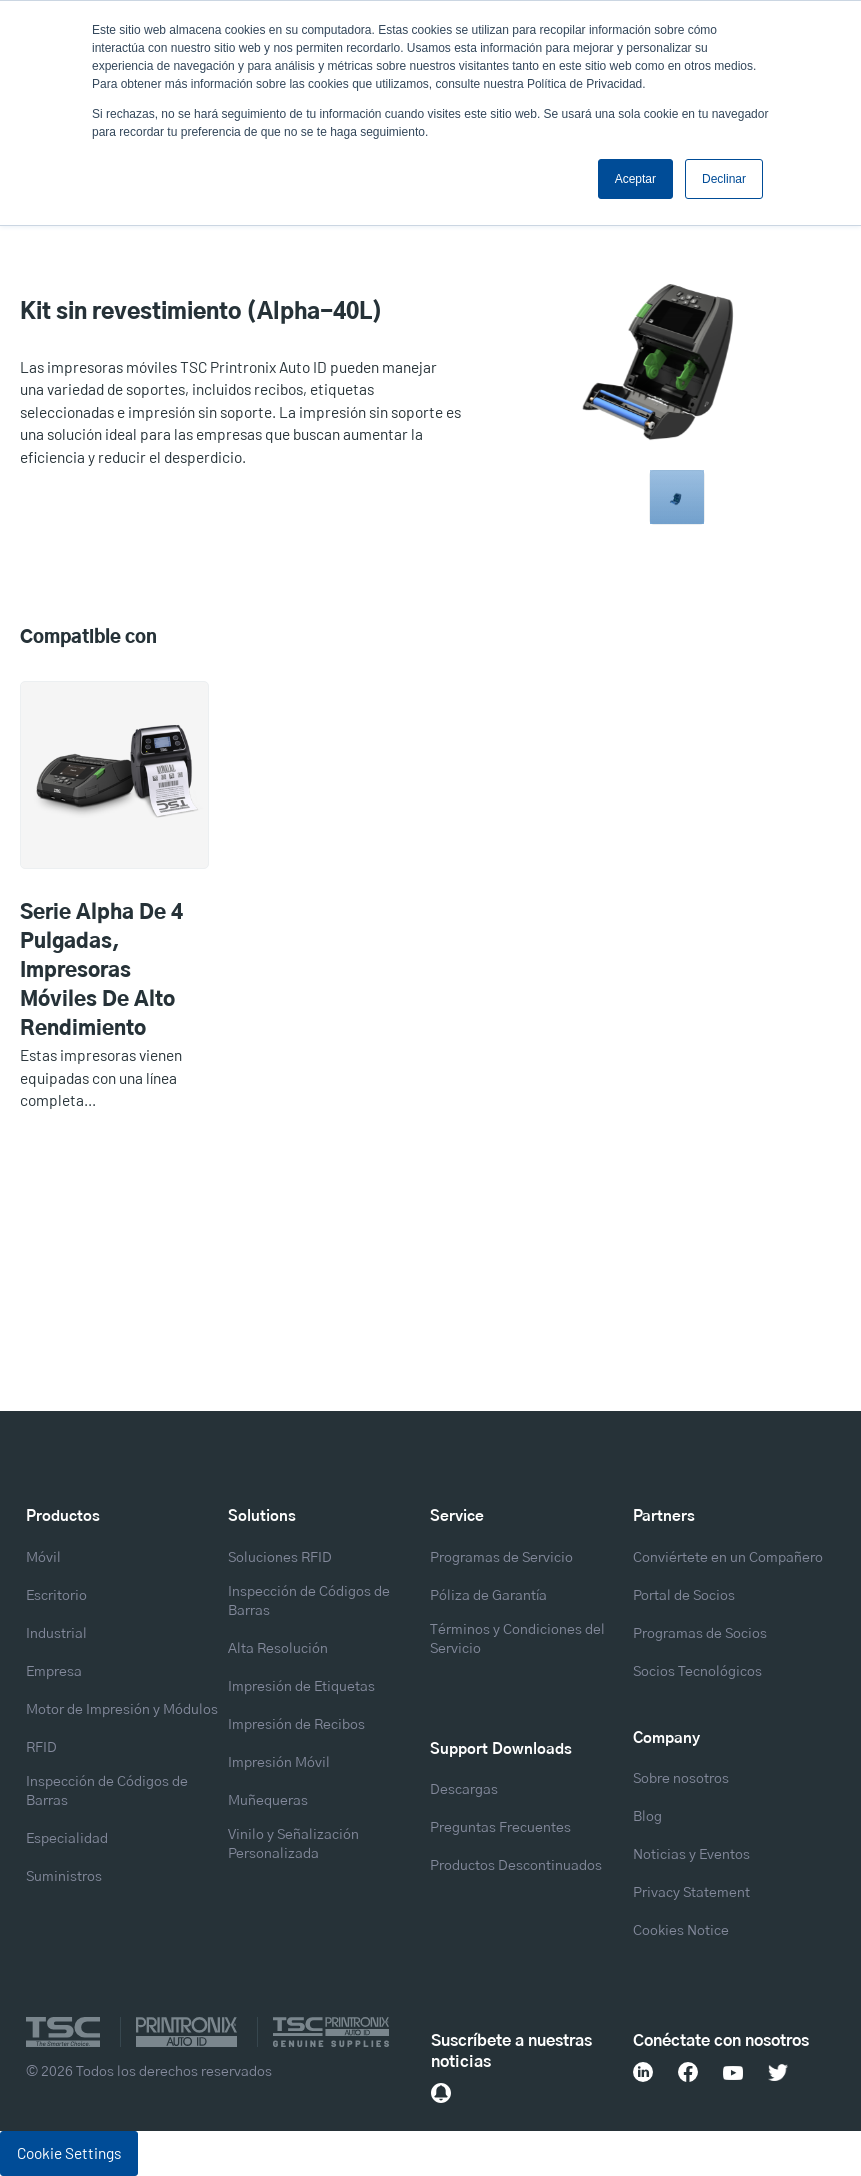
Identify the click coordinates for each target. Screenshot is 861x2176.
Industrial (56, 1634)
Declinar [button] (724, 179)
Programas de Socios (700, 1634)
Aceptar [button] (635, 179)
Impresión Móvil (279, 1763)
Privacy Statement (691, 1893)
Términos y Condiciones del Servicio (517, 1639)
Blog (647, 1817)
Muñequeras (268, 1801)
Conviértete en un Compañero (728, 1558)
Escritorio (56, 1596)
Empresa (54, 1672)
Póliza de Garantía (488, 1596)
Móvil (43, 1558)
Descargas (464, 1790)
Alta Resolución (278, 1649)
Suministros (64, 1877)
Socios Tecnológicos (697, 1672)
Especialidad (67, 1839)
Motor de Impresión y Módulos (122, 1710)
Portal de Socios (684, 1596)
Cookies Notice (681, 1931)
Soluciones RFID (280, 1558)
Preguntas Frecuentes (500, 1828)
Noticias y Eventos (691, 1855)
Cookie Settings (69, 2153)
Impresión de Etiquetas (301, 1687)
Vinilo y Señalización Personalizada (293, 1844)
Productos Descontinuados (516, 1866)
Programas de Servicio (501, 1558)
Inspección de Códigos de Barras (107, 1791)
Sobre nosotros (681, 1779)
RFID (41, 1748)
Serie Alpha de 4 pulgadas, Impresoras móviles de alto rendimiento (101, 971)
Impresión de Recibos (296, 1725)
